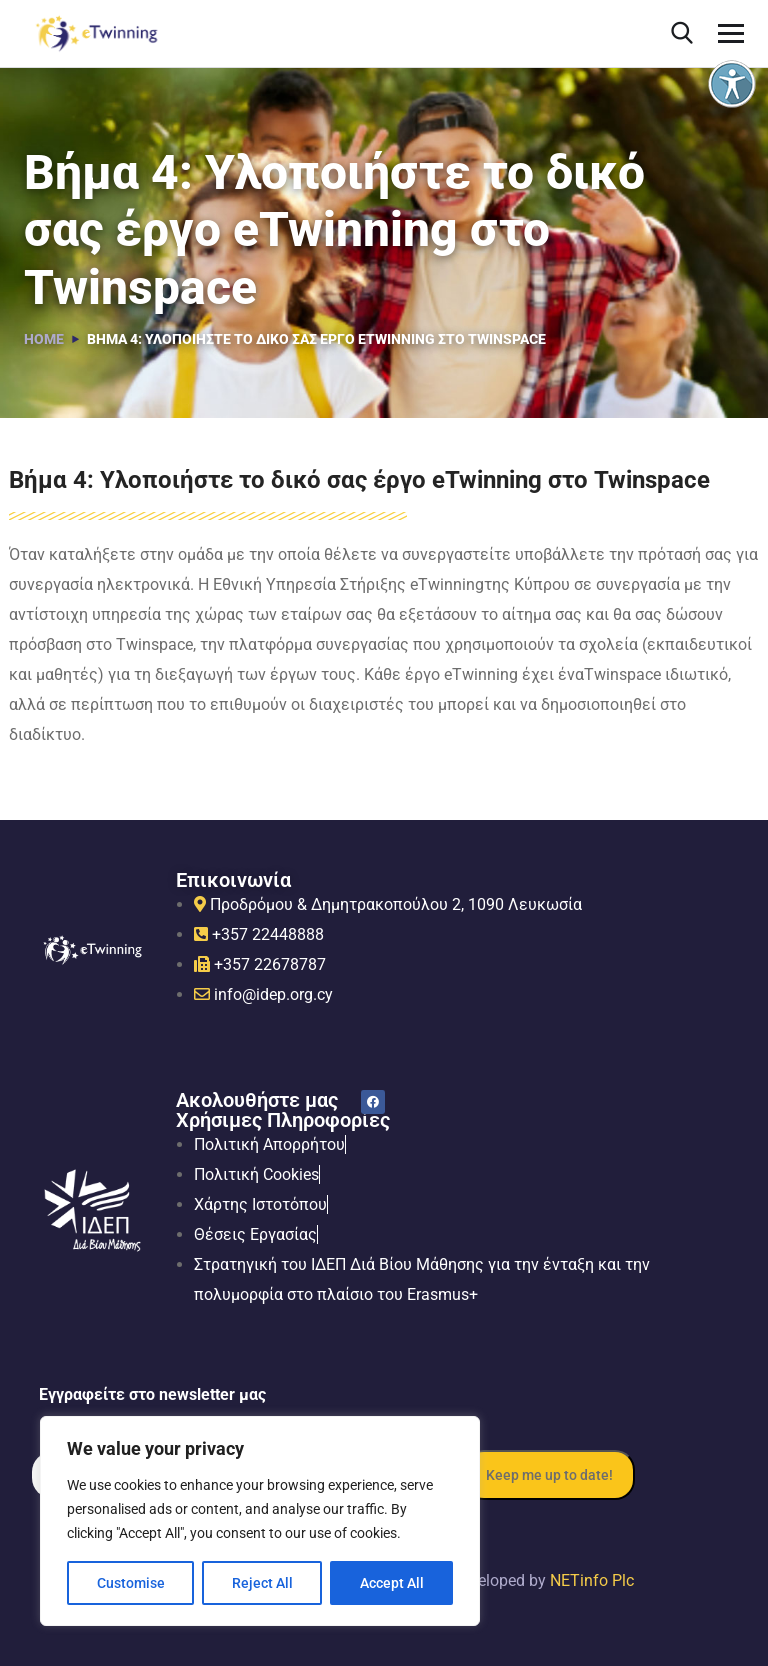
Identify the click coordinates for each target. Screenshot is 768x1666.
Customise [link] (131, 1583)
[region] (260, 1521)
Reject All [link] (262, 1583)
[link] (732, 84)
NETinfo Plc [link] (592, 1580)
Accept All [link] (392, 1583)
